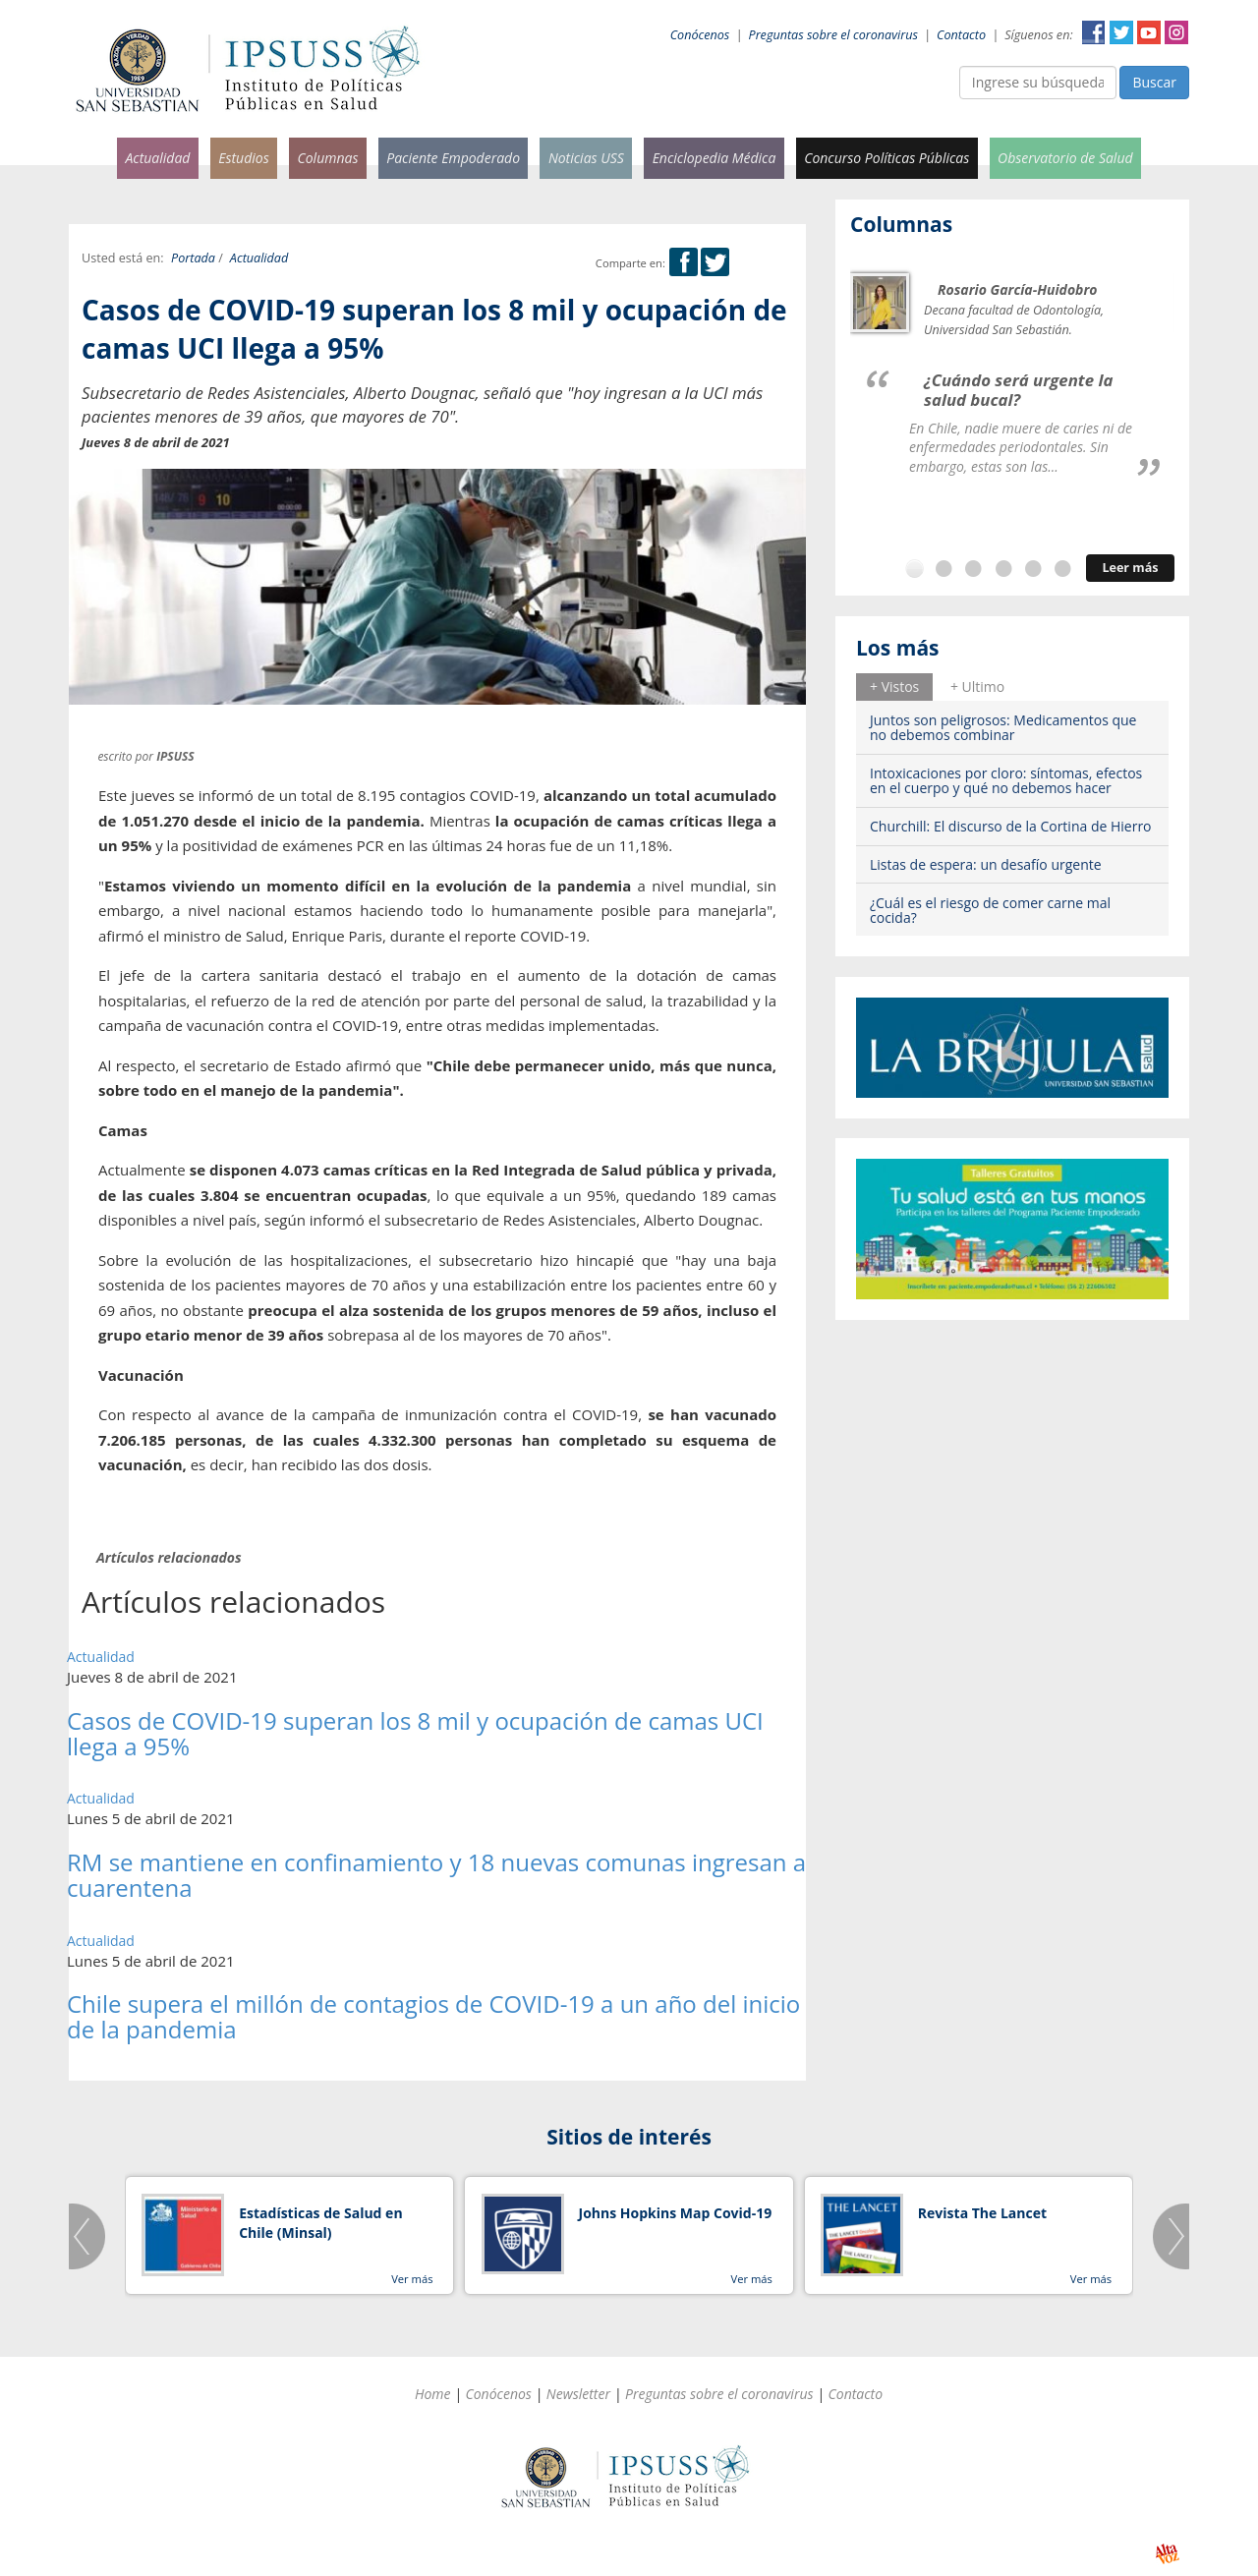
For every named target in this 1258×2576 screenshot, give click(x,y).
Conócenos (700, 35)
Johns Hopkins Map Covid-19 (675, 2213)
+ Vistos (894, 686)
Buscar (1154, 82)
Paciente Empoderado (453, 157)
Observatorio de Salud (1065, 157)
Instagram (1176, 32)
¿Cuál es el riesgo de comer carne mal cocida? (990, 910)
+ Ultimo (977, 686)
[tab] (894, 687)
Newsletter (578, 2393)
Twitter (1121, 32)
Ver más (411, 2278)
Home (433, 2393)
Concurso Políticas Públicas (886, 157)
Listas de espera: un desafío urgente (986, 864)
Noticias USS (586, 157)
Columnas (327, 157)
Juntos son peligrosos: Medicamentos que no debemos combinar (1003, 727)
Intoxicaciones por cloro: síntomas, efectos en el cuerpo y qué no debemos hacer (1006, 780)
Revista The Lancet (982, 2213)
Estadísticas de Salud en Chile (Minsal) (320, 2223)
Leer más (1130, 567)
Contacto (961, 35)
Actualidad (157, 157)
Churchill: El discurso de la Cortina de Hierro (1011, 826)
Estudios (243, 157)
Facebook (1094, 32)
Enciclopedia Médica (714, 157)
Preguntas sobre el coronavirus (833, 35)
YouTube (1149, 32)
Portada (193, 258)
